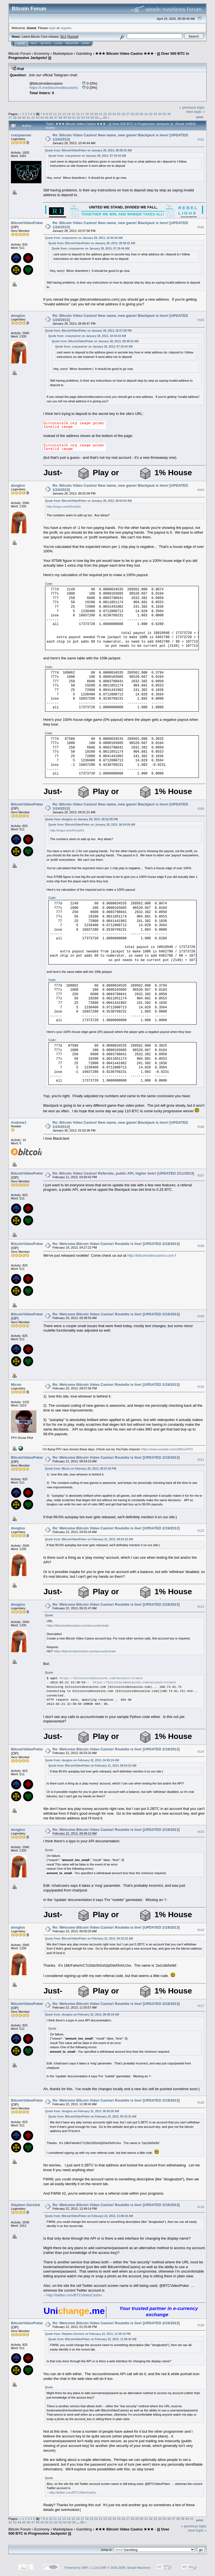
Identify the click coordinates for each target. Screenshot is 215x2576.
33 (155, 114)
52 (78, 117)
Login (58, 43)
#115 (200, 1831)
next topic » (195, 112)
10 (50, 114)
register (65, 28)
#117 (200, 2005)
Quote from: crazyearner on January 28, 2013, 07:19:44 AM (87, 155)
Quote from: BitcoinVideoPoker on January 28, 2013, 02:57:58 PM (88, 330)
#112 (200, 1530)
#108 (200, 1246)
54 (88, 117)
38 (15, 117)
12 (59, 114)
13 (64, 114)
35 (164, 114)
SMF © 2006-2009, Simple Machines (125, 2567)
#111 (200, 1460)
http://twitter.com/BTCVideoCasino (74, 2295)
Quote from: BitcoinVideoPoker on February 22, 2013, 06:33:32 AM (89, 1938)
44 (42, 117)
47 (56, 117)
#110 (200, 1387)
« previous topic (192, 107)
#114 (200, 1751)
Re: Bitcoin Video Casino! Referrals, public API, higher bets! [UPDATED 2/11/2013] (123, 1173)
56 (97, 117)
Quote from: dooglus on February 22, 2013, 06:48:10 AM (82, 2014)
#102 (200, 227)
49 (65, 117)
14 (69, 114)
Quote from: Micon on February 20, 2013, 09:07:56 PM (80, 1468)
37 (10, 117)
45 (46, 117)
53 (83, 117)
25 (119, 114)
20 (96, 114)
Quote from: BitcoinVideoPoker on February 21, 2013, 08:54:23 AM (89, 1539)
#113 (200, 1606)
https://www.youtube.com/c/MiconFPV (167, 1449)
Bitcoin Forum (19, 53)
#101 (200, 139)
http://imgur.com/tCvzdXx (64, 506)
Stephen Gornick (25, 2205)
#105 (200, 808)
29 (137, 114)
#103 (200, 320)
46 (51, 117)
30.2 (63, 36)
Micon (16, 1384)
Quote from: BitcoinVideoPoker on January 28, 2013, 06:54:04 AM (88, 500)
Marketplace (63, 53)
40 (24, 117)
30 (141, 114)
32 (151, 114)
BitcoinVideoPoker (27, 223)
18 (87, 114)
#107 (200, 1175)
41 (28, 117)
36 (169, 114)
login (52, 28)
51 (74, 117)
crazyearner (21, 135)
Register (72, 43)
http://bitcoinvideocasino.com (150, 1255)
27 (128, 114)
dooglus (18, 315)
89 (105, 117)
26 (123, 114)
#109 (200, 1316)
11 (55, 114)
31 (146, 114)
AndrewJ (18, 1122)
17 (82, 114)
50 (69, 117)
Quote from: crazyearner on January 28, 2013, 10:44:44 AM (84, 237)
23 (109, 114)
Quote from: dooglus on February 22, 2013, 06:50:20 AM (82, 2111)
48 (60, 117)
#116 (200, 1929)
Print (199, 117)
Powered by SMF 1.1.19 (81, 2567)
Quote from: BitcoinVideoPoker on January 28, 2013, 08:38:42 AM (88, 150)
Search (46, 43)
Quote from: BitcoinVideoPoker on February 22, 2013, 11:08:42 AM (89, 2216)
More (85, 43)
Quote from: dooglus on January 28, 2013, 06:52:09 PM (81, 819)
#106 (200, 1126)
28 (132, 114)
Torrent (73, 36)
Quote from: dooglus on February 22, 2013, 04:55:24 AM (82, 1760)
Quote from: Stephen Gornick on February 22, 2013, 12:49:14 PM (88, 2333)
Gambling (84, 53)
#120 (200, 2325)
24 (114, 114)
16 (78, 114)
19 (91, 114)
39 (19, 117)
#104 (200, 489)
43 (37, 117)
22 (105, 114)
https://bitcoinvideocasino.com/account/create (78, 1625)
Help (34, 43)
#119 (200, 2207)
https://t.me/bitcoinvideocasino (53, 87)
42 (33, 117)
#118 (200, 2102)
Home (21, 43)
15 (73, 114)
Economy (42, 53)
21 (100, 114)
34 (160, 114)
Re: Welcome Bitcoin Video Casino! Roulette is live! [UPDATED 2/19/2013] (116, 1244)
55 (92, 117)
